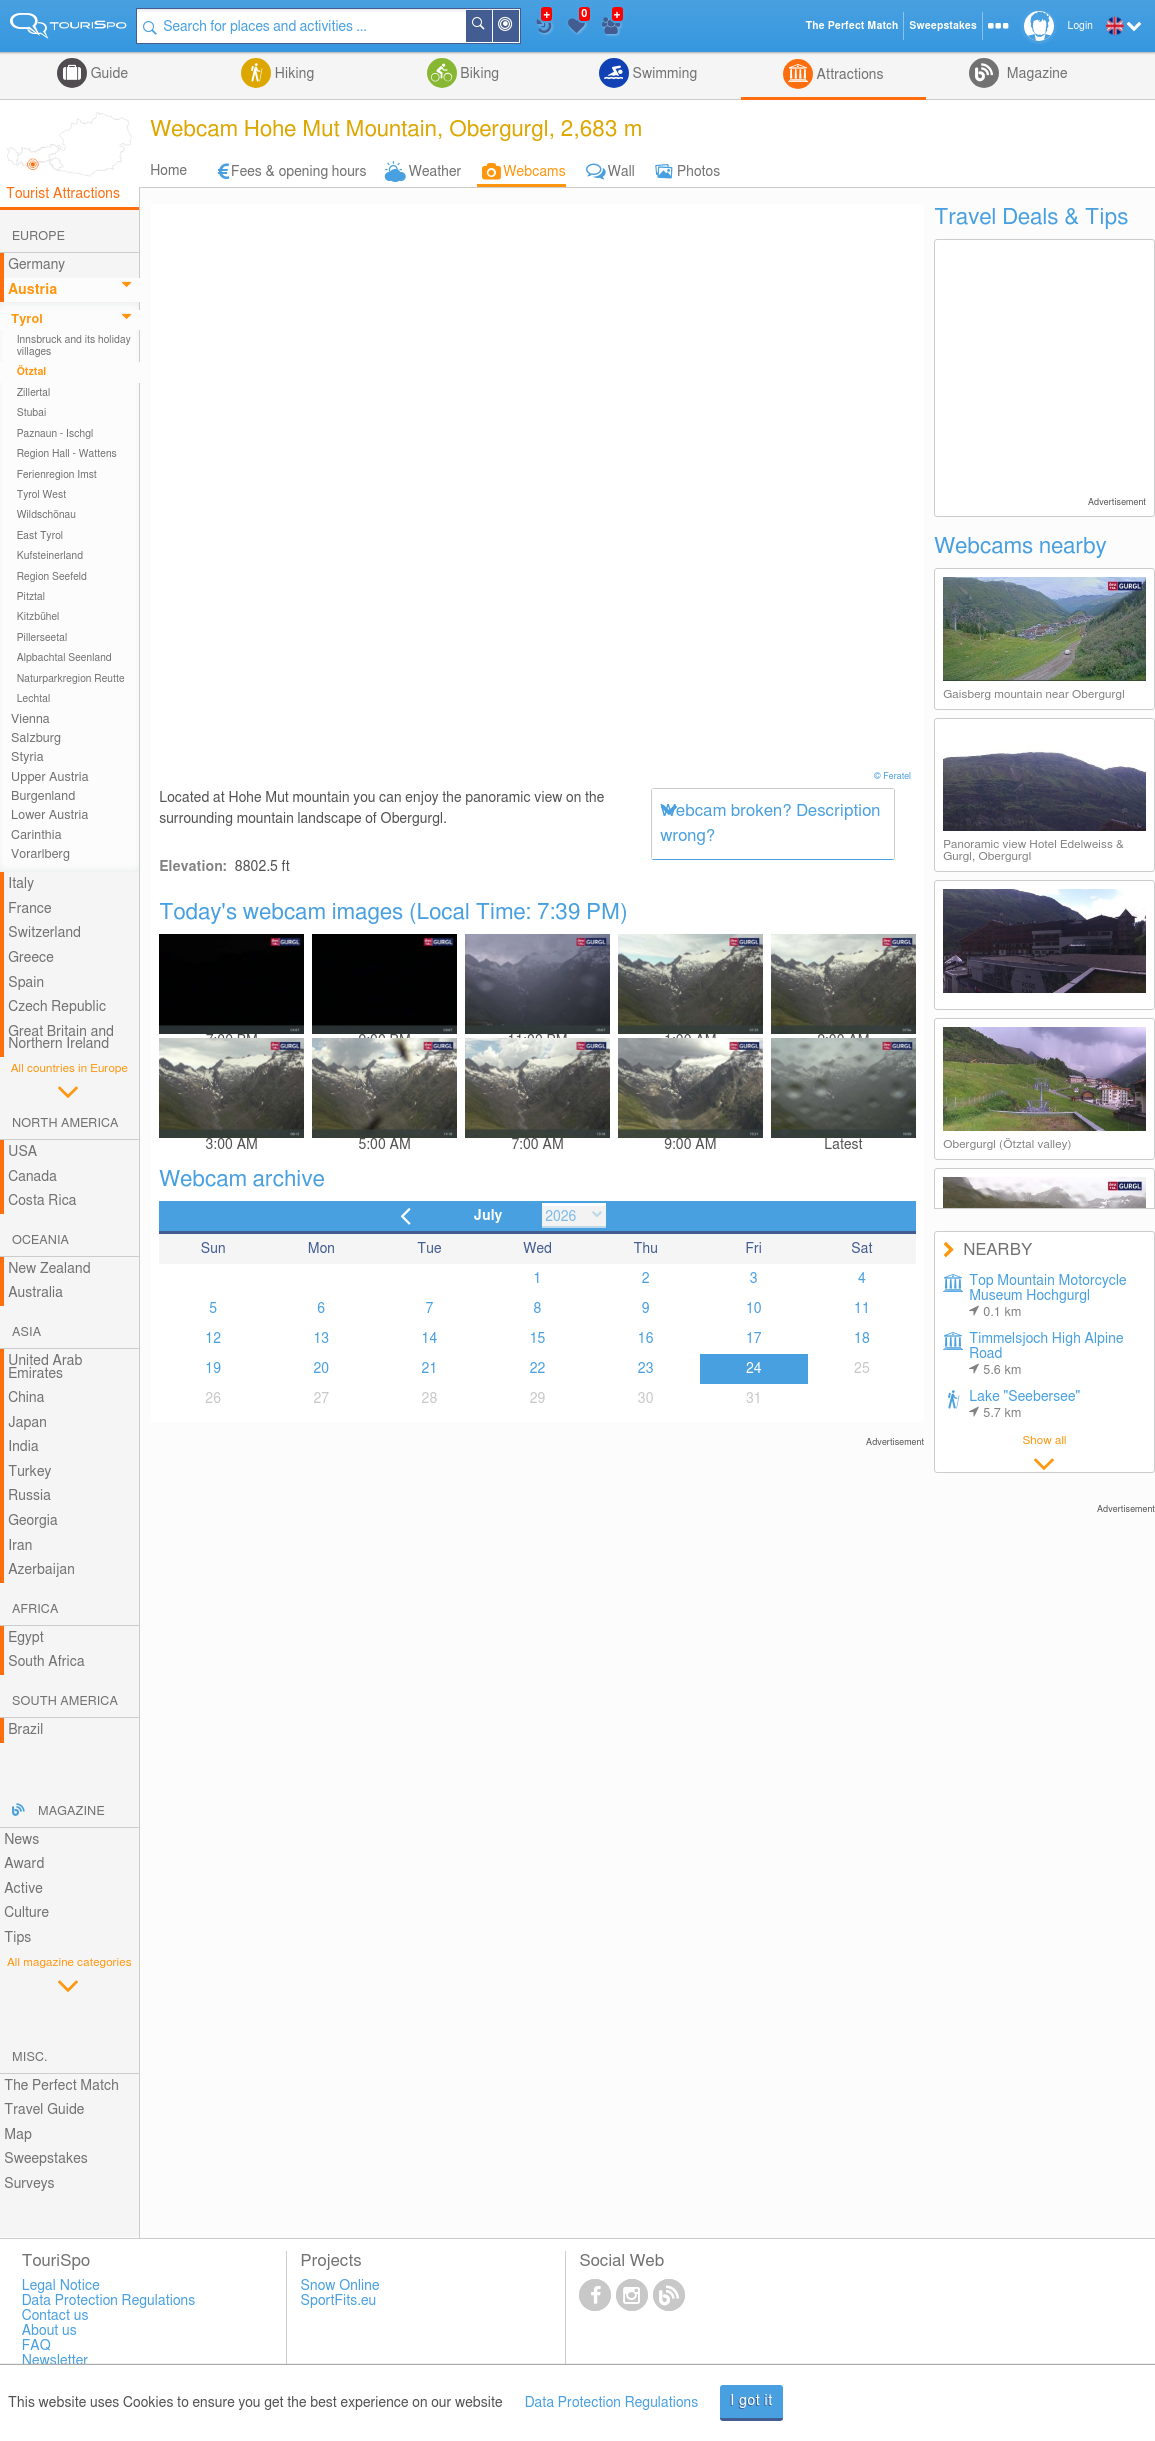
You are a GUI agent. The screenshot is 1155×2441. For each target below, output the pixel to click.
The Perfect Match (61, 2086)
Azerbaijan (41, 1570)
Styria (27, 757)
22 (538, 1369)
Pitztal (31, 597)
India (23, 1447)
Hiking (292, 74)
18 (862, 1339)
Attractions (848, 75)
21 (430, 1369)
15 (538, 1339)
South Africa (46, 1662)
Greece (31, 958)
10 (754, 1309)
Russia (29, 1496)
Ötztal (32, 372)
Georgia (33, 1521)
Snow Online (340, 2286)
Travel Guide (44, 2110)
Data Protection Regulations (612, 2403)
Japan (27, 1423)
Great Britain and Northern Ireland (61, 1038)
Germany (36, 265)
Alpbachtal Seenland (64, 658)
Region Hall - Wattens (67, 454)
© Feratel (894, 776)
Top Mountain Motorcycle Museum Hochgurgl (1048, 1296)
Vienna (30, 719)
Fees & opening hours (299, 172)
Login (1080, 26)
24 (754, 1369)
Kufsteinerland (50, 556)
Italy (21, 884)
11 (862, 1309)
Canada (32, 1177)
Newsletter (55, 2361)
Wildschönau (46, 515)
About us (49, 2331)
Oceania (40, 1240)
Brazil (25, 1730)
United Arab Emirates (45, 1367)
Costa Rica (42, 1201)
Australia (35, 1293)
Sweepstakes (46, 2159)
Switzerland (44, 933)
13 (321, 1339)
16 (646, 1339)
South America (65, 1701)
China (26, 1398)
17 (754, 1339)
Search (492, 26)
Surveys (29, 2184)
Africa (35, 1609)
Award (24, 1864)
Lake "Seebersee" (1024, 1405)
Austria (32, 290)
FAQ (36, 2346)
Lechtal (34, 699)
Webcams (534, 172)
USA (22, 1152)
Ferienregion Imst (57, 475)
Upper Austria (50, 777)
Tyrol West (42, 495)
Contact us (55, 2316)
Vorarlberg (40, 854)
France (30, 909)
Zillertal (34, 393)
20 (321, 1369)
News (21, 1840)
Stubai (32, 413)
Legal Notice (61, 2286)
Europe (38, 236)
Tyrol (27, 319)
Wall (621, 172)
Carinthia (36, 835)
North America (65, 1123)
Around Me (519, 27)
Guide (107, 74)
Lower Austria (49, 815)
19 (213, 1369)
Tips (17, 1938)
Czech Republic (57, 1007)
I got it (751, 2401)
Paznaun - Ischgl (55, 434)
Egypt (26, 1638)
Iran (20, 1546)
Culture (26, 1913)
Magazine (1035, 74)
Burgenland (43, 796)
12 (213, 1339)
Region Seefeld (52, 577)
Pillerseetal (42, 638)
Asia (26, 1332)
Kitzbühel (38, 617)
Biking (478, 74)
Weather (435, 172)
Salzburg (36, 738)
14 (430, 1339)
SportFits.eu (339, 2301)
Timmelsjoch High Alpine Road (1046, 1354)
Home (168, 171)
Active (23, 1889)
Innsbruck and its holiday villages (74, 346)
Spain (26, 983)
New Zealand (49, 1269)
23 (646, 1369)
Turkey (29, 1472)
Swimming (663, 74)
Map (18, 2135)
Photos (698, 172)
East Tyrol (40, 536)
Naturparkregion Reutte (71, 679)
